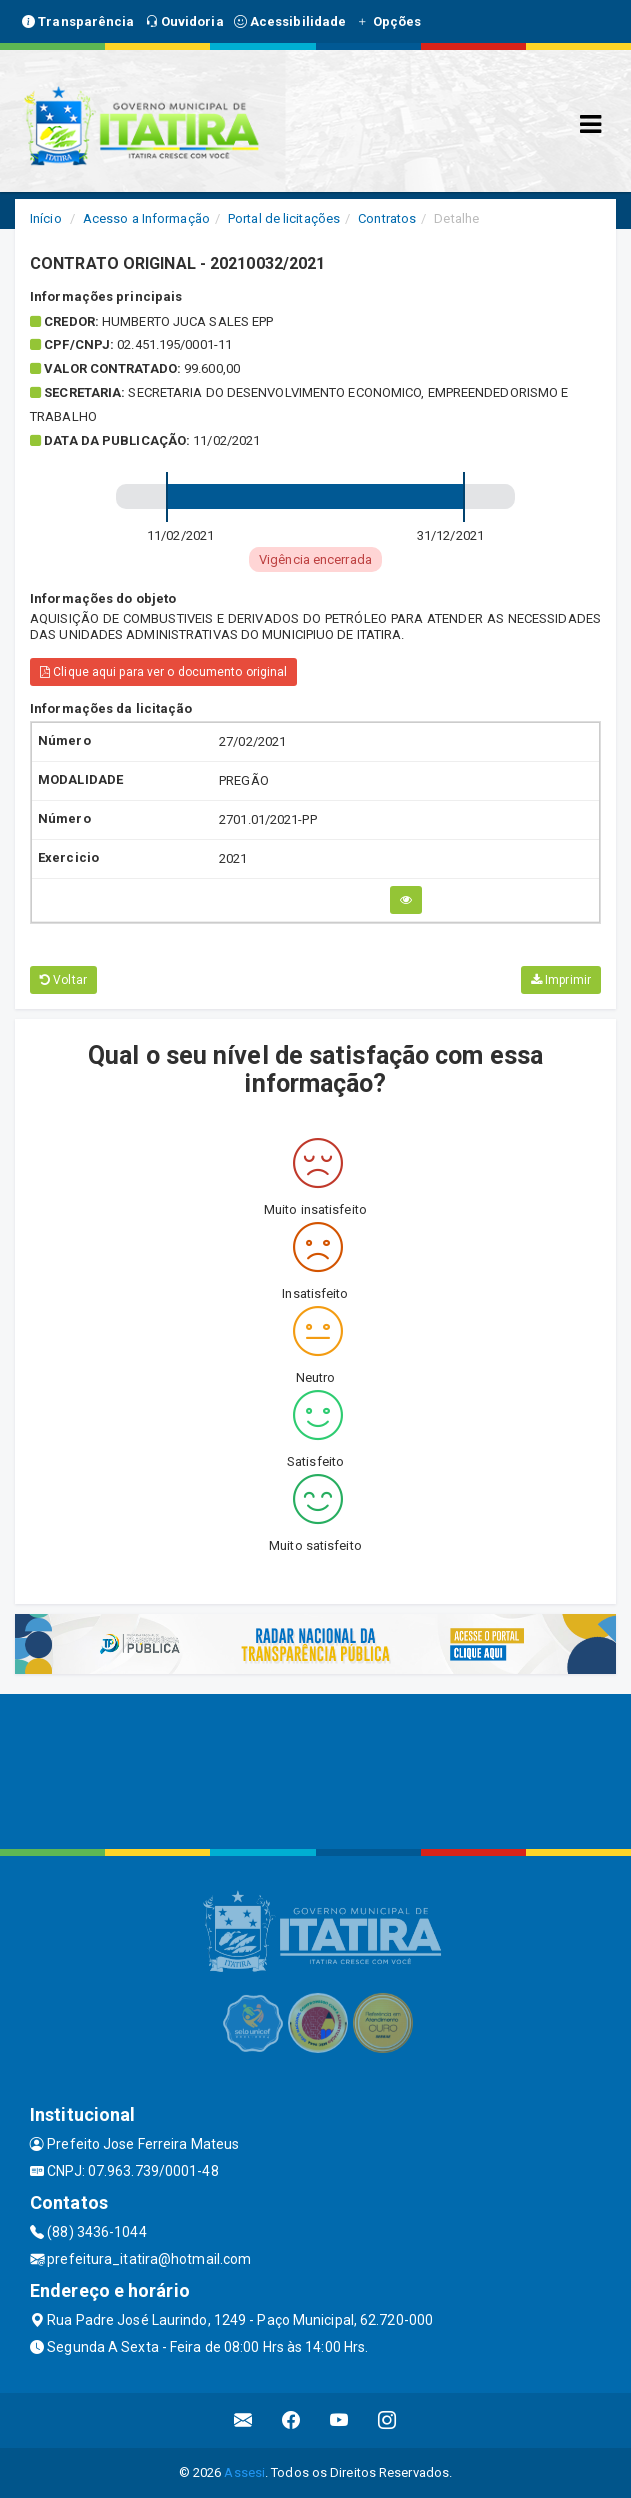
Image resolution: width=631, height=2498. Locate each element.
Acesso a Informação (146, 218)
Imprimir (561, 980)
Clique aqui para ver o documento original (163, 672)
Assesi (244, 2472)
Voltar (63, 980)
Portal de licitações (284, 218)
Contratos (387, 218)
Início (46, 218)
